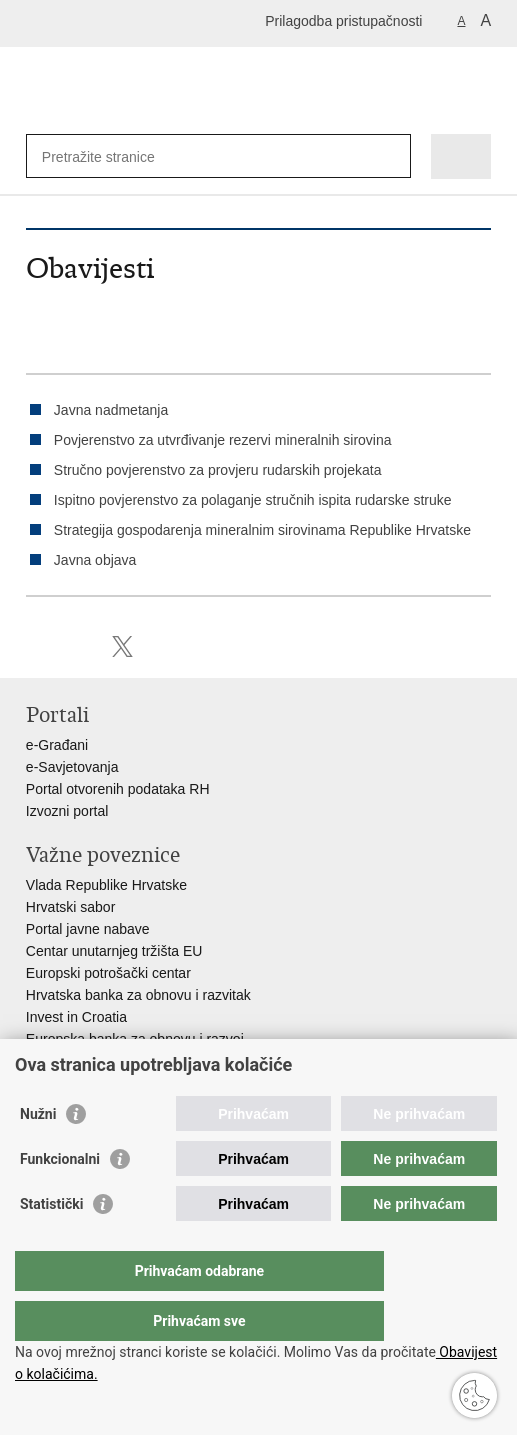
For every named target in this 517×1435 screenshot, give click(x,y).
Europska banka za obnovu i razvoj (135, 1039)
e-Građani (57, 745)
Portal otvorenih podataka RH (118, 789)
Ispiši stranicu (36, 646)
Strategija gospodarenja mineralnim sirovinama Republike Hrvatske (262, 530)
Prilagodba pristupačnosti (343, 21)
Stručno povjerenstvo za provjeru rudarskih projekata (218, 470)
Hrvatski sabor (70, 907)
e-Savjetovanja (72, 767)
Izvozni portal (67, 811)
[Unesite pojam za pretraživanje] (114, 156)
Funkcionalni (60, 1199)
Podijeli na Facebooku (79, 646)
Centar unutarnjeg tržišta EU (114, 951)
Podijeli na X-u (122, 646)
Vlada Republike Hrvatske (106, 885)
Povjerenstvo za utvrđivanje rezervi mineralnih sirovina (223, 440)
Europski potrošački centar (108, 973)
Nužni (38, 1154)
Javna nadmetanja (111, 410)
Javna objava (95, 560)
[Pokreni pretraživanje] (391, 156)
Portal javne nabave (88, 929)
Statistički (51, 1244)
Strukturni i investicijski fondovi (121, 1061)
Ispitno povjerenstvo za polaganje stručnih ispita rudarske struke (253, 500)
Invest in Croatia (76, 1017)
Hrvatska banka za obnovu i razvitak (138, 995)
